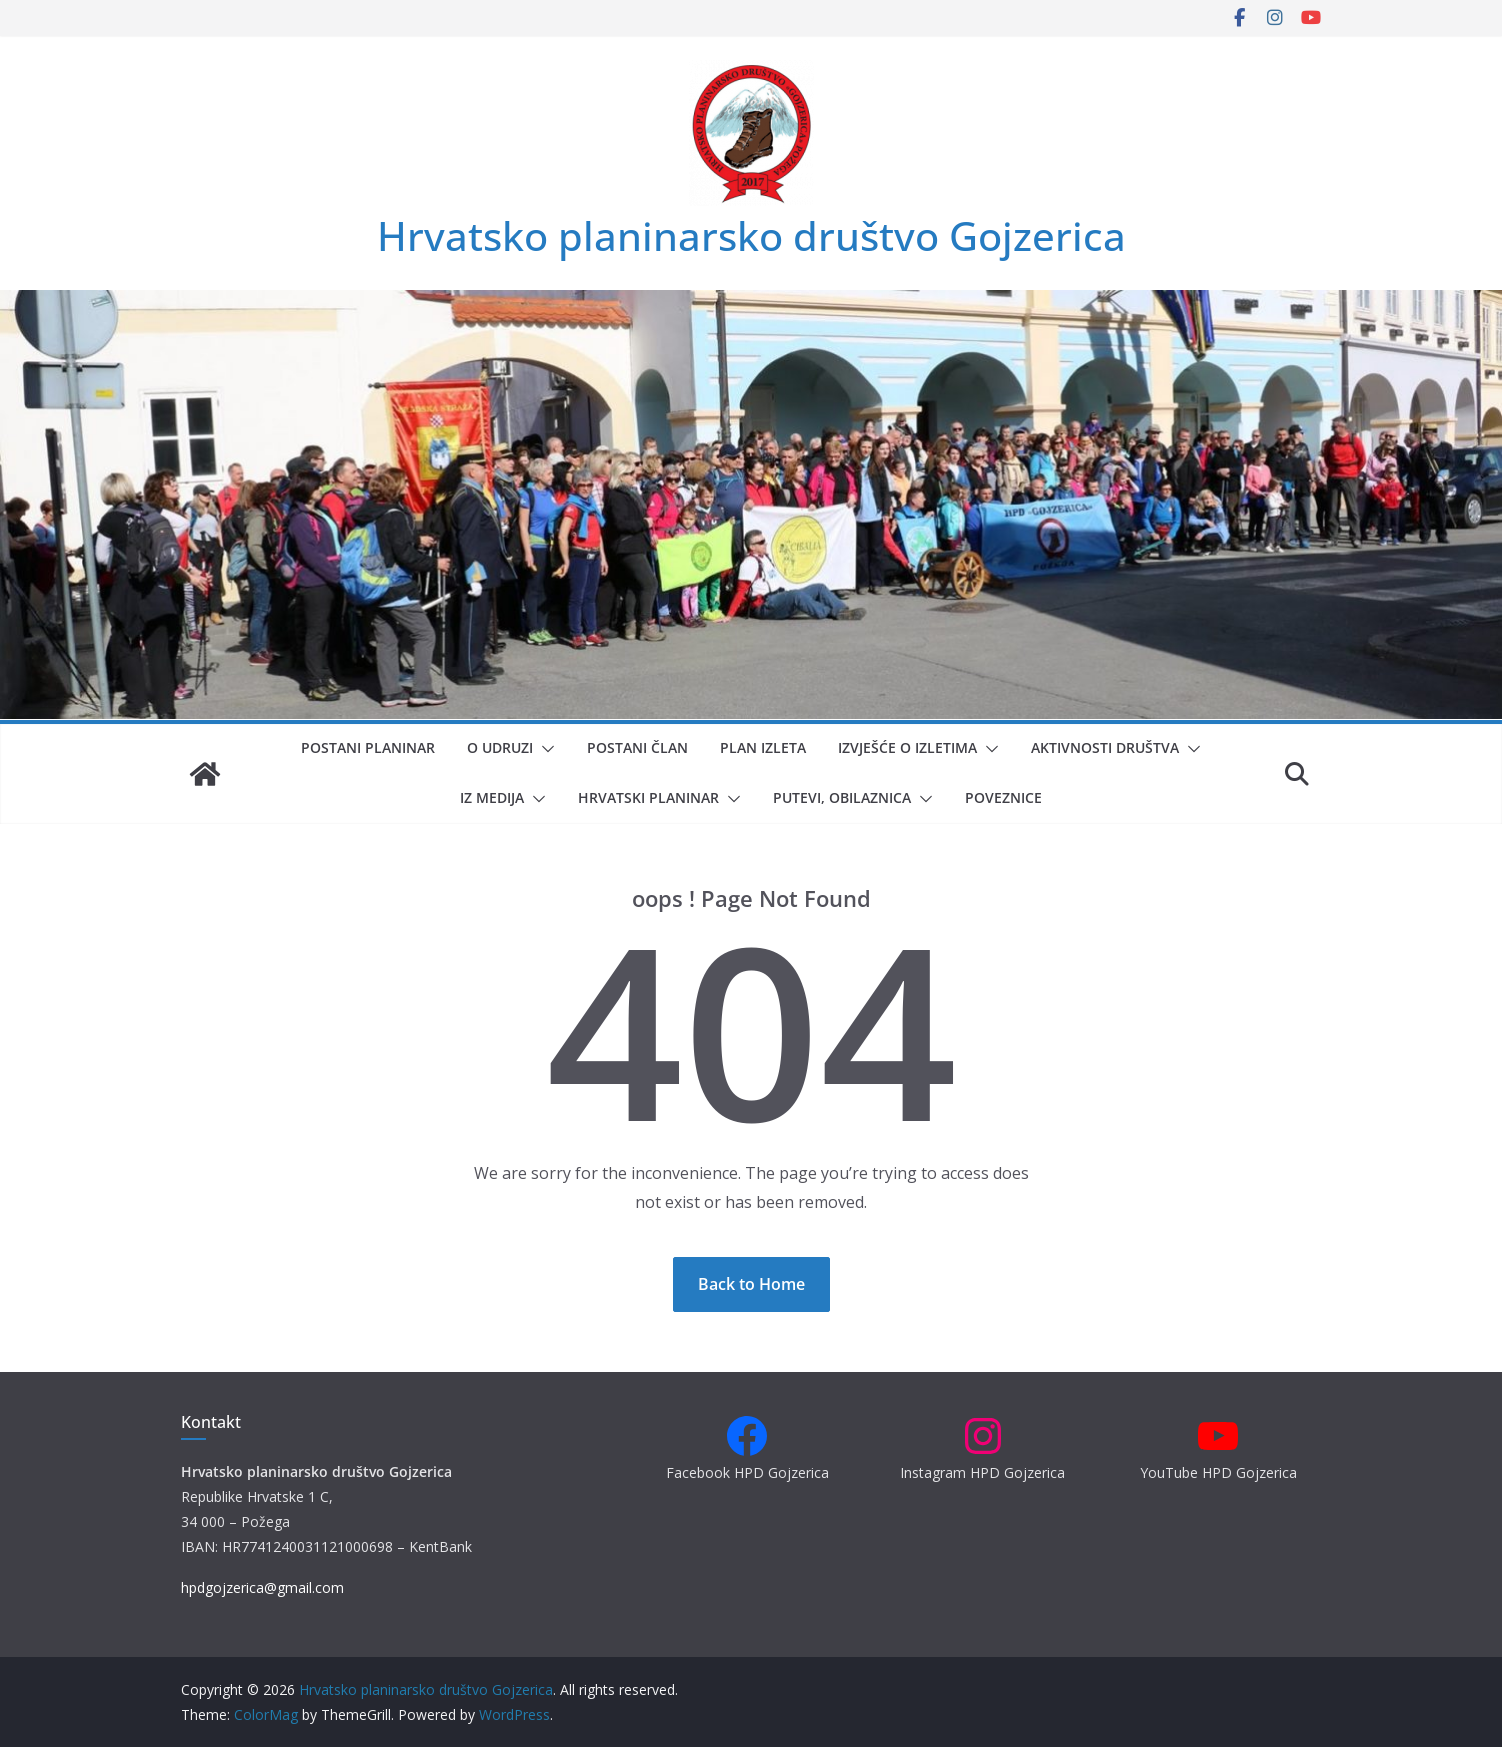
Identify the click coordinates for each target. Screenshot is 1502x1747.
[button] (544, 749)
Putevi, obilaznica (842, 797)
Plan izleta (763, 747)
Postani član (637, 747)
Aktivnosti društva (1105, 747)
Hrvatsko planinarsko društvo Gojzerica (751, 235)
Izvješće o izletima (907, 747)
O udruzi (500, 747)
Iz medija (492, 797)
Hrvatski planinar (648, 797)
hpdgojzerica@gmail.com (262, 1587)
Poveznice (1003, 797)
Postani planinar (368, 747)
